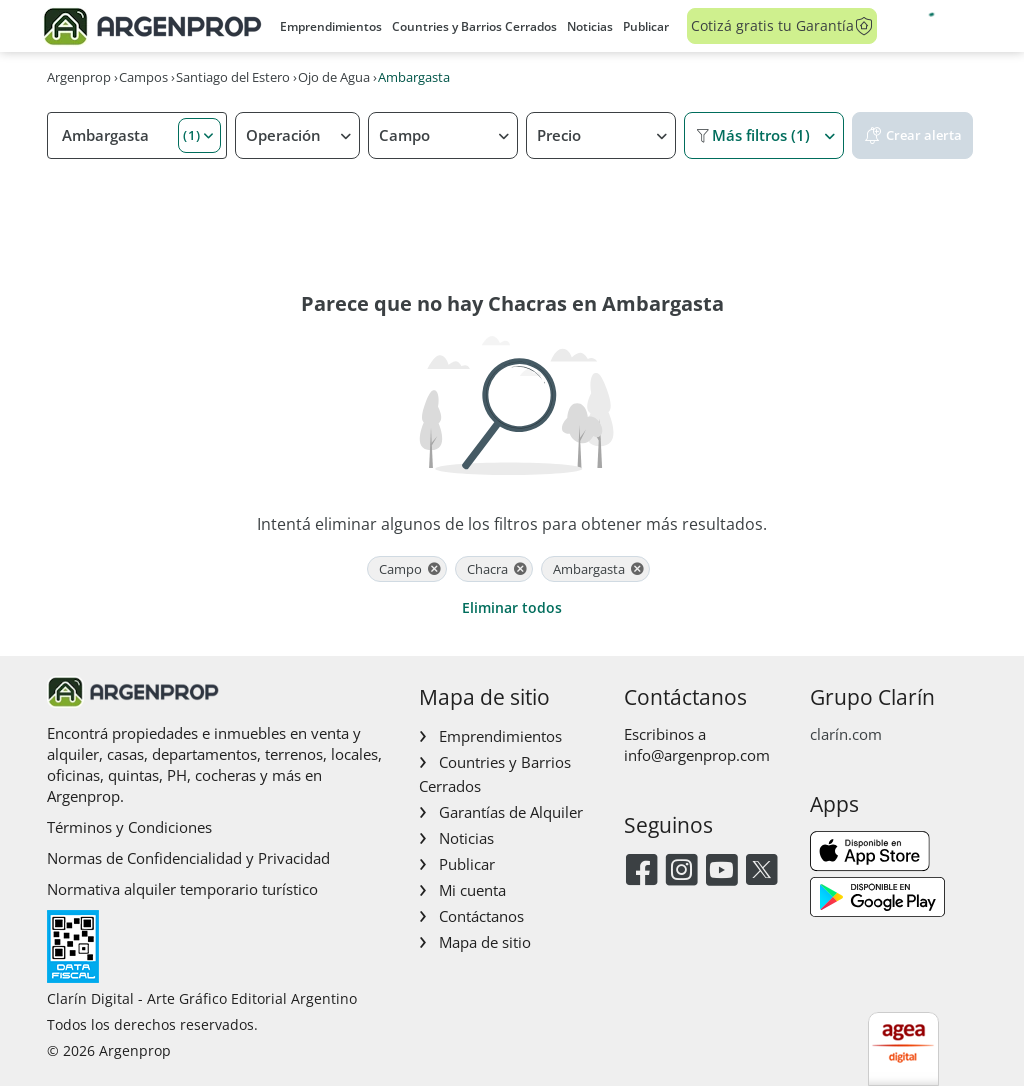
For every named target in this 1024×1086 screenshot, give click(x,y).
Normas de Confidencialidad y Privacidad (188, 858)
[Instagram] (681, 871)
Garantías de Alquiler (511, 812)
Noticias (590, 26)
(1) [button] (192, 135)
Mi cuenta (472, 890)
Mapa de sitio (485, 942)
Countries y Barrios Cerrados (474, 26)
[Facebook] (641, 871)
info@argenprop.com (697, 755)
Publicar (646, 26)
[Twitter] (761, 871)
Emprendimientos (331, 26)
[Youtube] (721, 871)
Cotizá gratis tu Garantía (782, 26)
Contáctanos (481, 916)
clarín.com (846, 734)
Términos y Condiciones (129, 827)
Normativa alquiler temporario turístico (182, 889)
